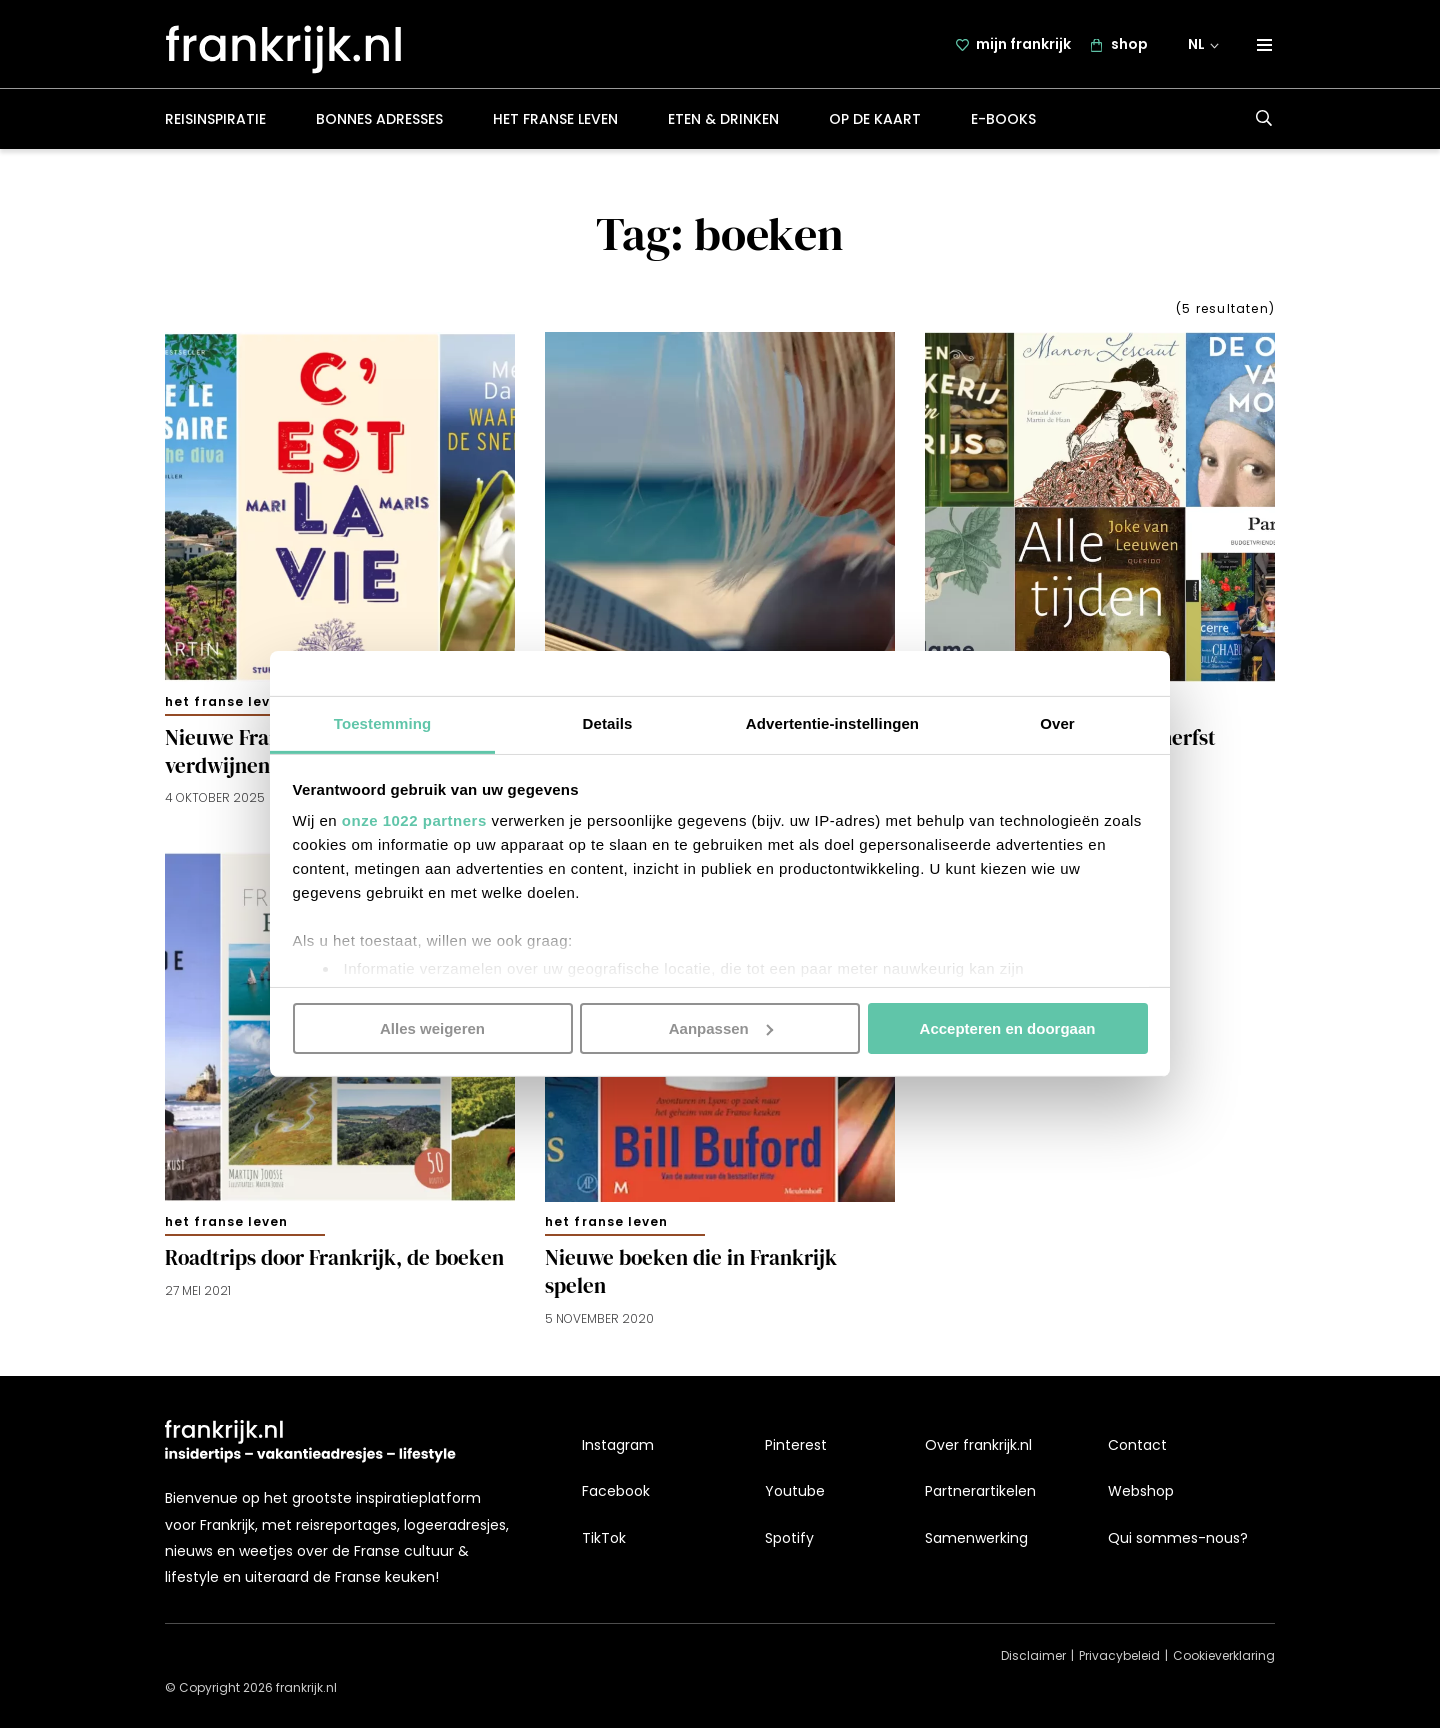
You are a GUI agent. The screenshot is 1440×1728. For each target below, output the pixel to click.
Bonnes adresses (379, 124)
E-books (1003, 124)
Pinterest (796, 1445)
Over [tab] (1057, 723)
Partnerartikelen (980, 1491)
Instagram (618, 1445)
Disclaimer (1033, 1655)
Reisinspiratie (215, 124)
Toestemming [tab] (383, 723)
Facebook (616, 1491)
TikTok (604, 1538)
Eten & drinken (723, 124)
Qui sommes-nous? (1178, 1538)
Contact (1137, 1445)
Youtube (795, 1491)
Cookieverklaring (1224, 1655)
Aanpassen (721, 1027)
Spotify (789, 1538)
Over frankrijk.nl (978, 1445)
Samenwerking (976, 1538)
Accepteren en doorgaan (1008, 1027)
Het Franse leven (555, 124)
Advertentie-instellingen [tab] (832, 723)
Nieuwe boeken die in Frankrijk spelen (691, 1277)
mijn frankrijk (1023, 47)
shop (1129, 47)
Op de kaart (875, 124)
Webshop (1141, 1491)
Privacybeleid (1119, 1655)
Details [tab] (608, 723)
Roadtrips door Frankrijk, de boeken (334, 1263)
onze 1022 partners (414, 820)
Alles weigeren (432, 1027)
